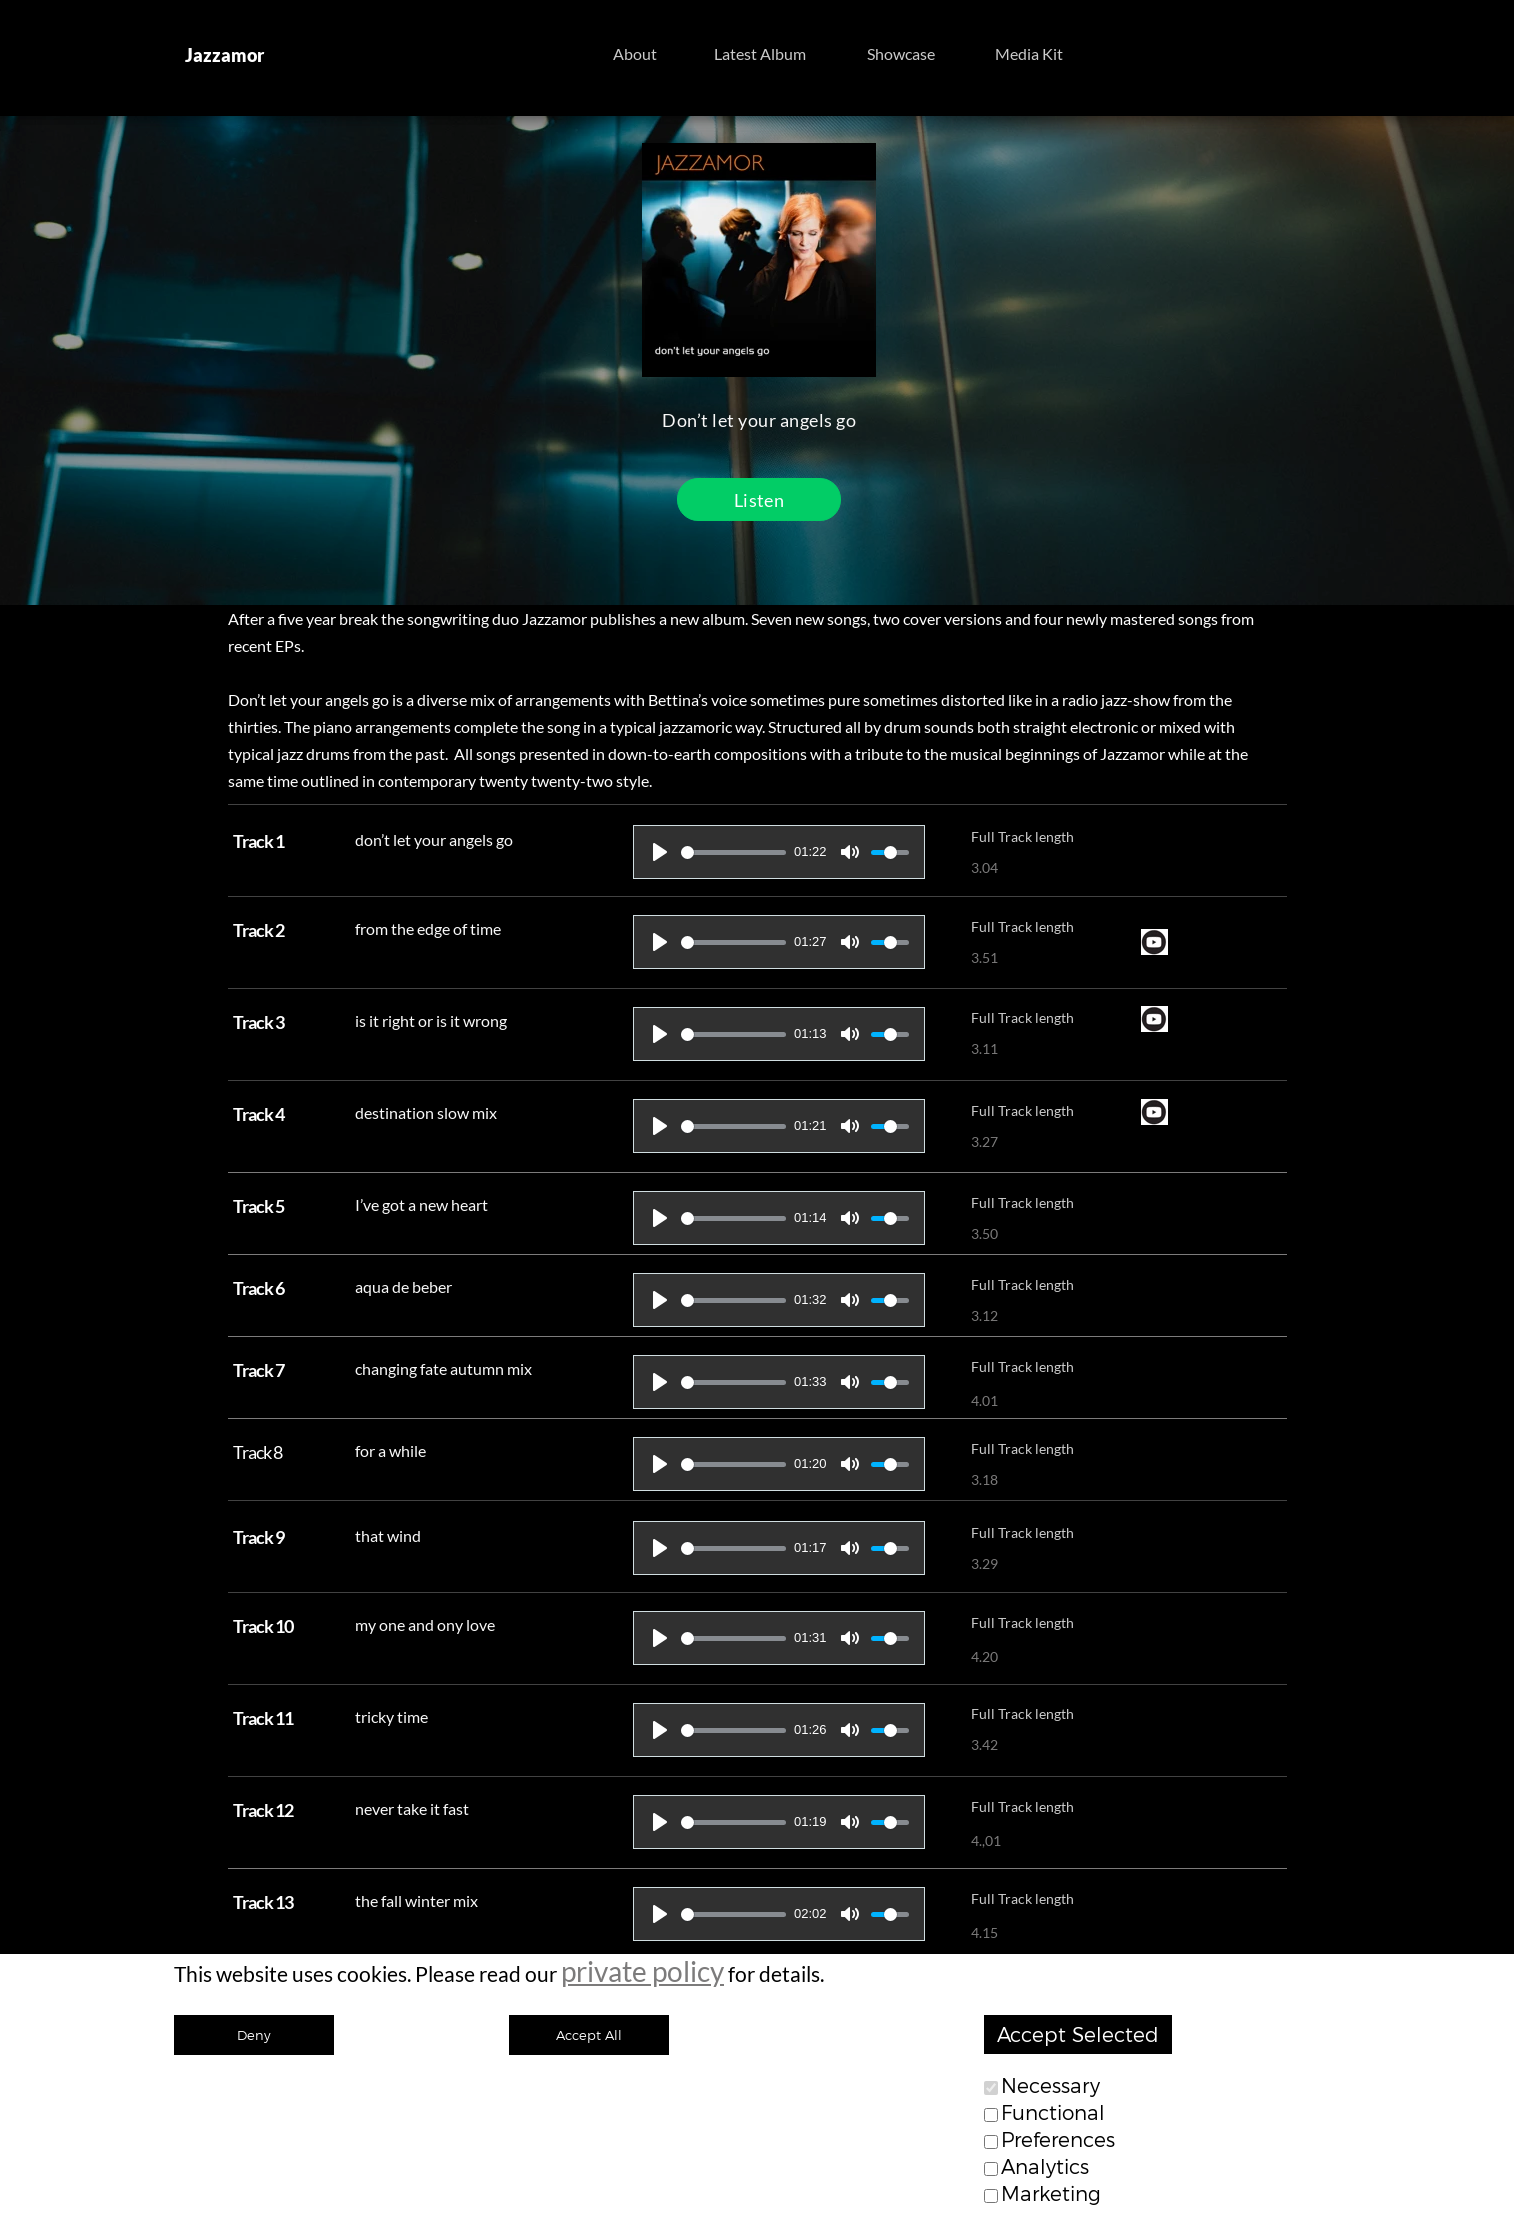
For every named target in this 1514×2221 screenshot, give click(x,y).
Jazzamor (224, 55)
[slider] (733, 852)
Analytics (1045, 2167)
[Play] (660, 852)
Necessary (1050, 2086)
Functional (1053, 2113)
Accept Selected (1078, 2035)
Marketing (1051, 2194)
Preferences (1058, 2140)
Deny (254, 2035)
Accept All (589, 2035)
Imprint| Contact (944, 2100)
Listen (759, 500)
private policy (642, 1971)
